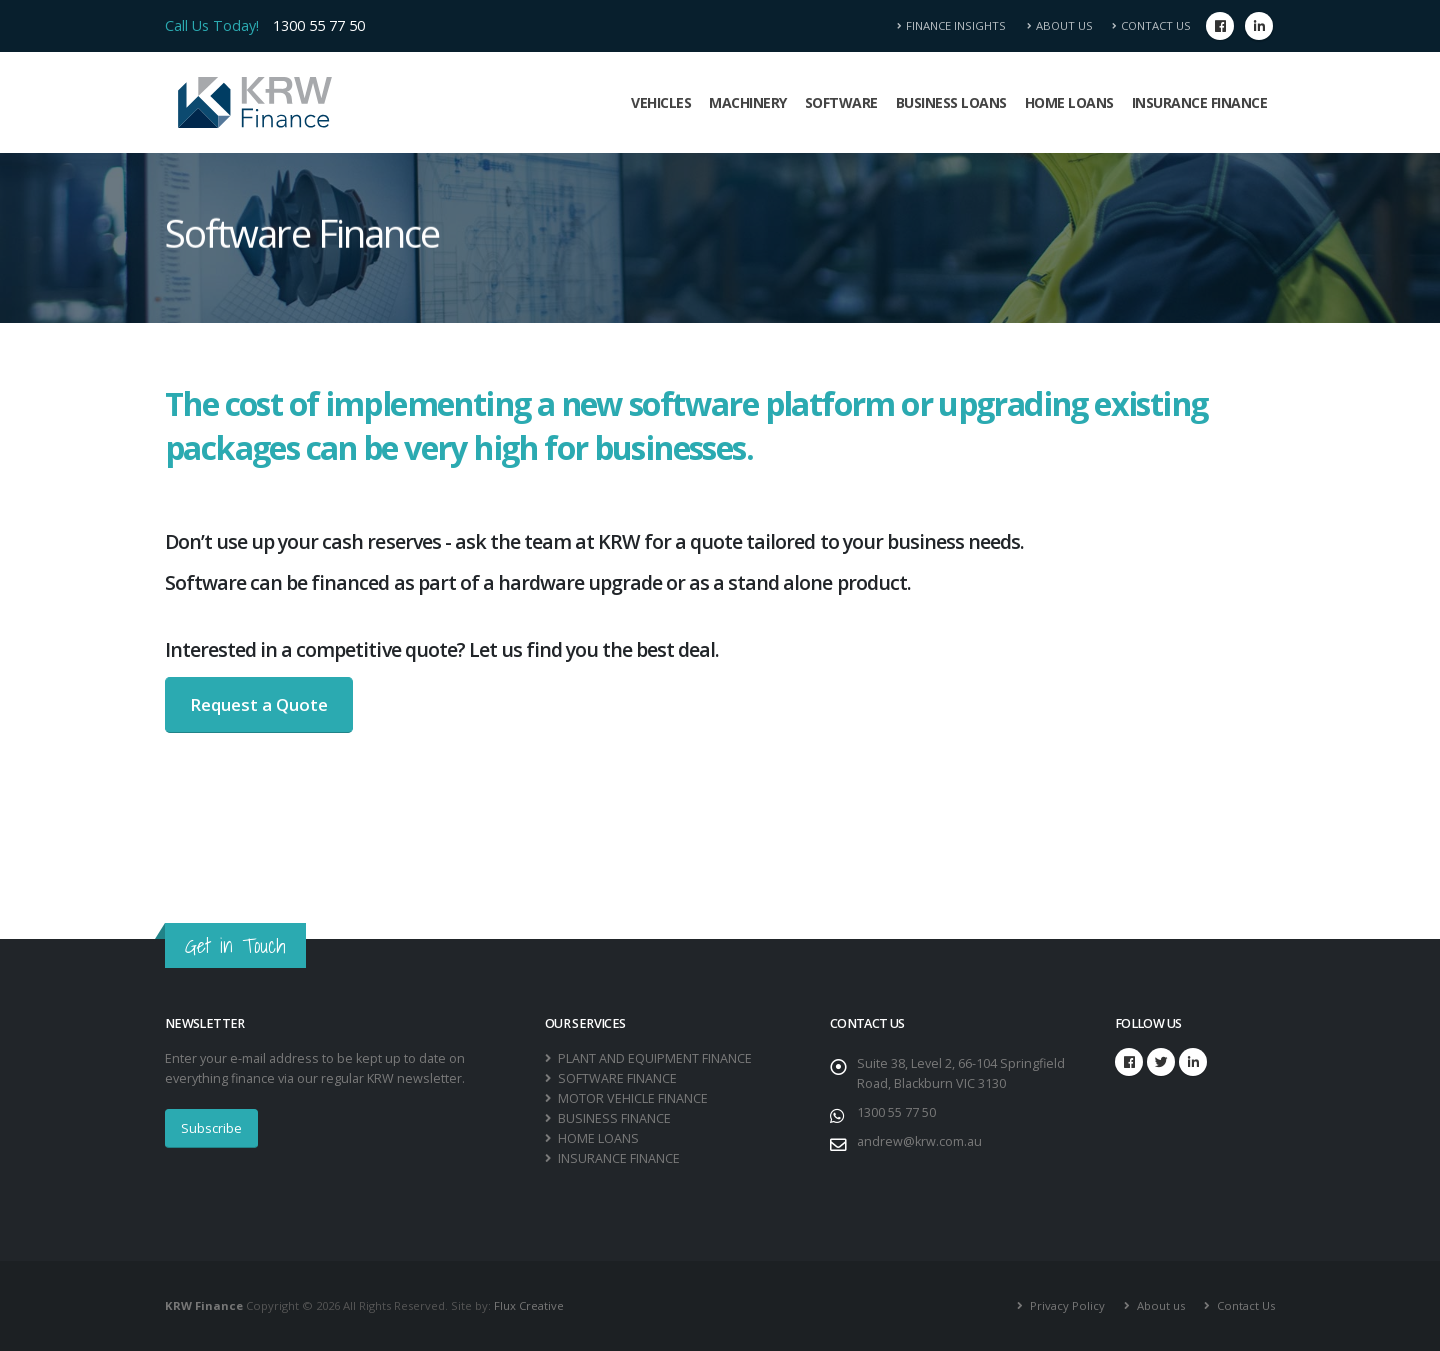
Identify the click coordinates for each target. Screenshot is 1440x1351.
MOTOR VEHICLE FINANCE (631, 1098)
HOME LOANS (597, 1138)
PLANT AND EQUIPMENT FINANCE (653, 1058)
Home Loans (1069, 102)
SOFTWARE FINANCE (616, 1078)
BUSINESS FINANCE (613, 1118)
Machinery (748, 102)
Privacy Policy (1066, 1305)
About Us (1060, 25)
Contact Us (1151, 25)
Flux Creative (529, 1305)
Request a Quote (259, 704)
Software (841, 102)
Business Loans (951, 102)
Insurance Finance (1200, 102)
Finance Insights (958, 25)
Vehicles (661, 102)
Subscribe (211, 1128)
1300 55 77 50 (319, 25)
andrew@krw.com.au (919, 1141)
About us (1159, 1305)
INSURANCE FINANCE (617, 1158)
